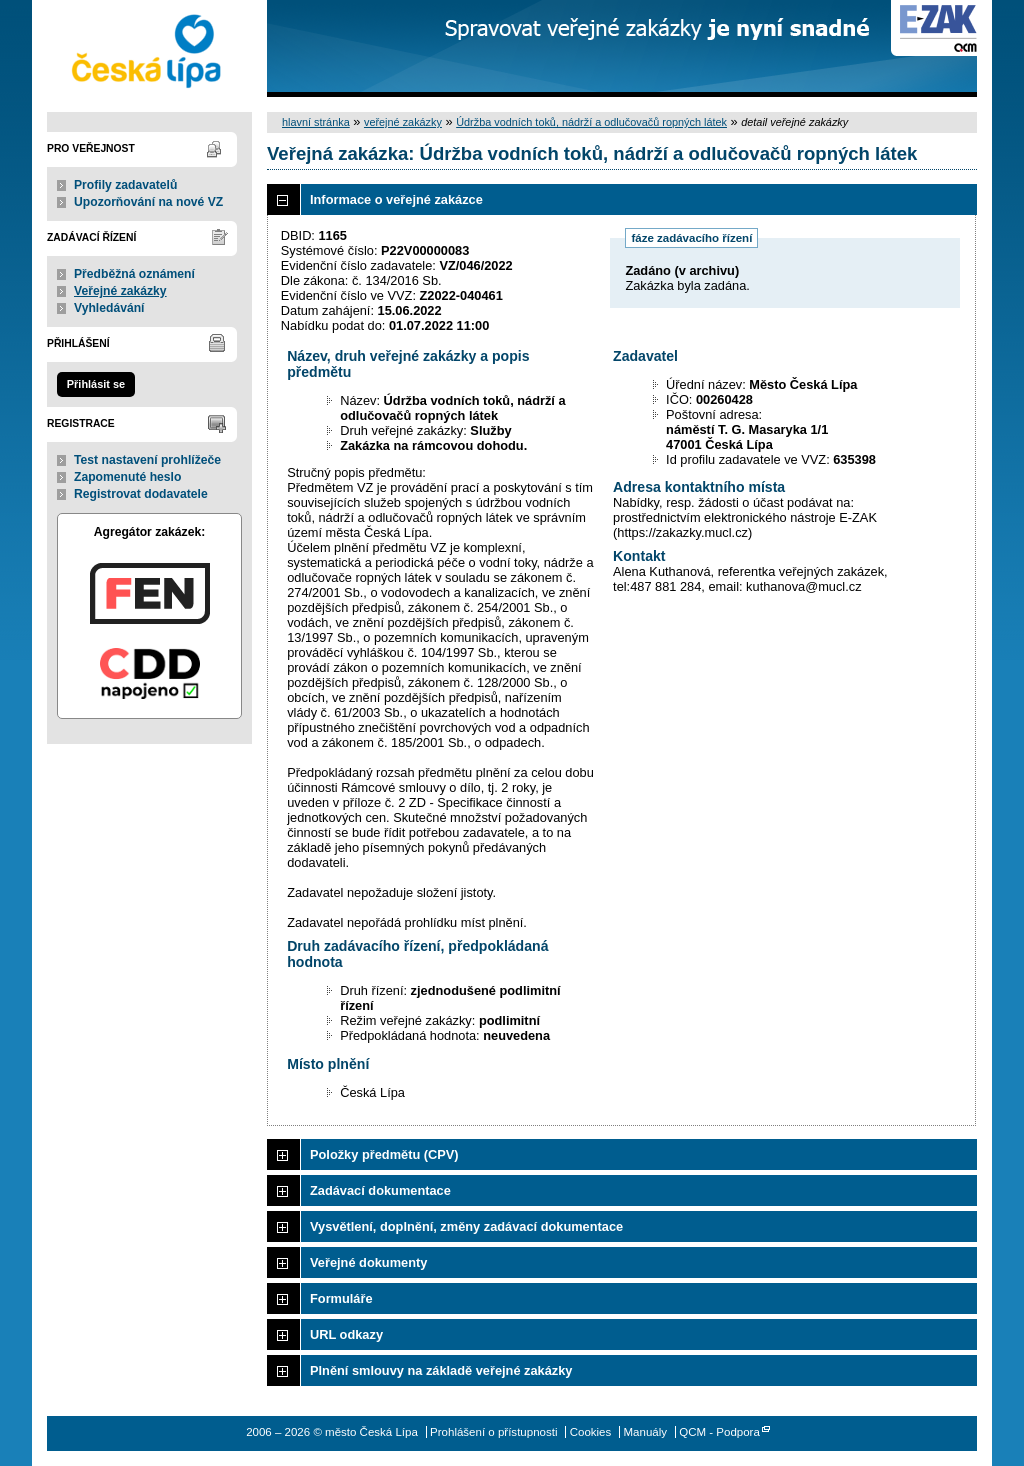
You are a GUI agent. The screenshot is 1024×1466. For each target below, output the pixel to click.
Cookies (591, 1432)
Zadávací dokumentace (380, 1190)
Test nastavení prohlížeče (147, 460)
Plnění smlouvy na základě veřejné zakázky (441, 1370)
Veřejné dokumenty (368, 1262)
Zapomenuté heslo (127, 477)
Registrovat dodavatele (141, 494)
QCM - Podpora (719, 1432)
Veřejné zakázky (120, 291)
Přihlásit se (96, 384)
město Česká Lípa (149, 48)
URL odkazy (346, 1334)
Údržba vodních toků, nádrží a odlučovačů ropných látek (591, 122)
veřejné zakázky (403, 122)
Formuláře (341, 1298)
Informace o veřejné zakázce (396, 199)
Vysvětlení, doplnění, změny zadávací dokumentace (466, 1226)
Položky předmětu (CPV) (384, 1154)
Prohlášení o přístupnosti (493, 1432)
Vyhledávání (109, 308)
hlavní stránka (316, 122)
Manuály (645, 1432)
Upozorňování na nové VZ (148, 202)
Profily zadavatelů (125, 185)
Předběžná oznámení (134, 274)
